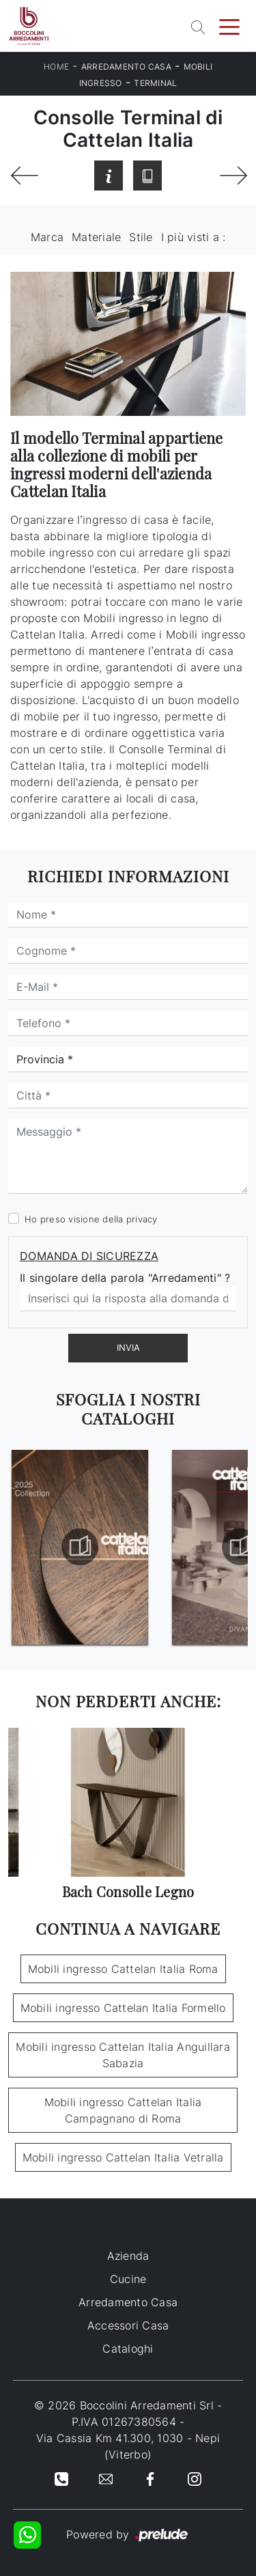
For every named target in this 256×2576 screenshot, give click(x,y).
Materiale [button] (96, 237)
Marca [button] (47, 237)
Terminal (155, 83)
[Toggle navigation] (229, 26)
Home (56, 66)
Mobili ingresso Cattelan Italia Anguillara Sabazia (123, 2055)
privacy (142, 1219)
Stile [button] (140, 237)
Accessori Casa (128, 2325)
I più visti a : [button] (193, 237)
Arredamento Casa (126, 66)
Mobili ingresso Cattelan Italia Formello (123, 2008)
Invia (128, 1347)
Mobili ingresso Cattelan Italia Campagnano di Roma (123, 2110)
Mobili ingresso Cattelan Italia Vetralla (123, 2157)
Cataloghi (127, 2348)
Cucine (128, 2279)
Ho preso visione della (91, 1219)
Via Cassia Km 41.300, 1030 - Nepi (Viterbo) (128, 2446)
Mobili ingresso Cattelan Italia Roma (123, 1969)
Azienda (128, 2256)
